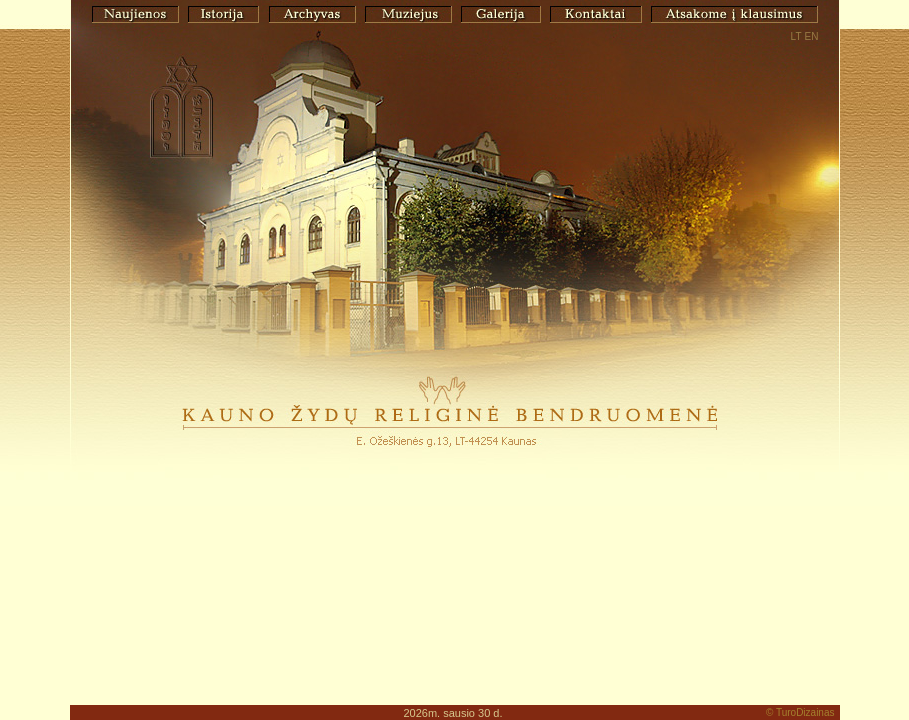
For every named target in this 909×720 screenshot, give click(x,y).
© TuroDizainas (800, 712)
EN (812, 36)
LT (796, 36)
